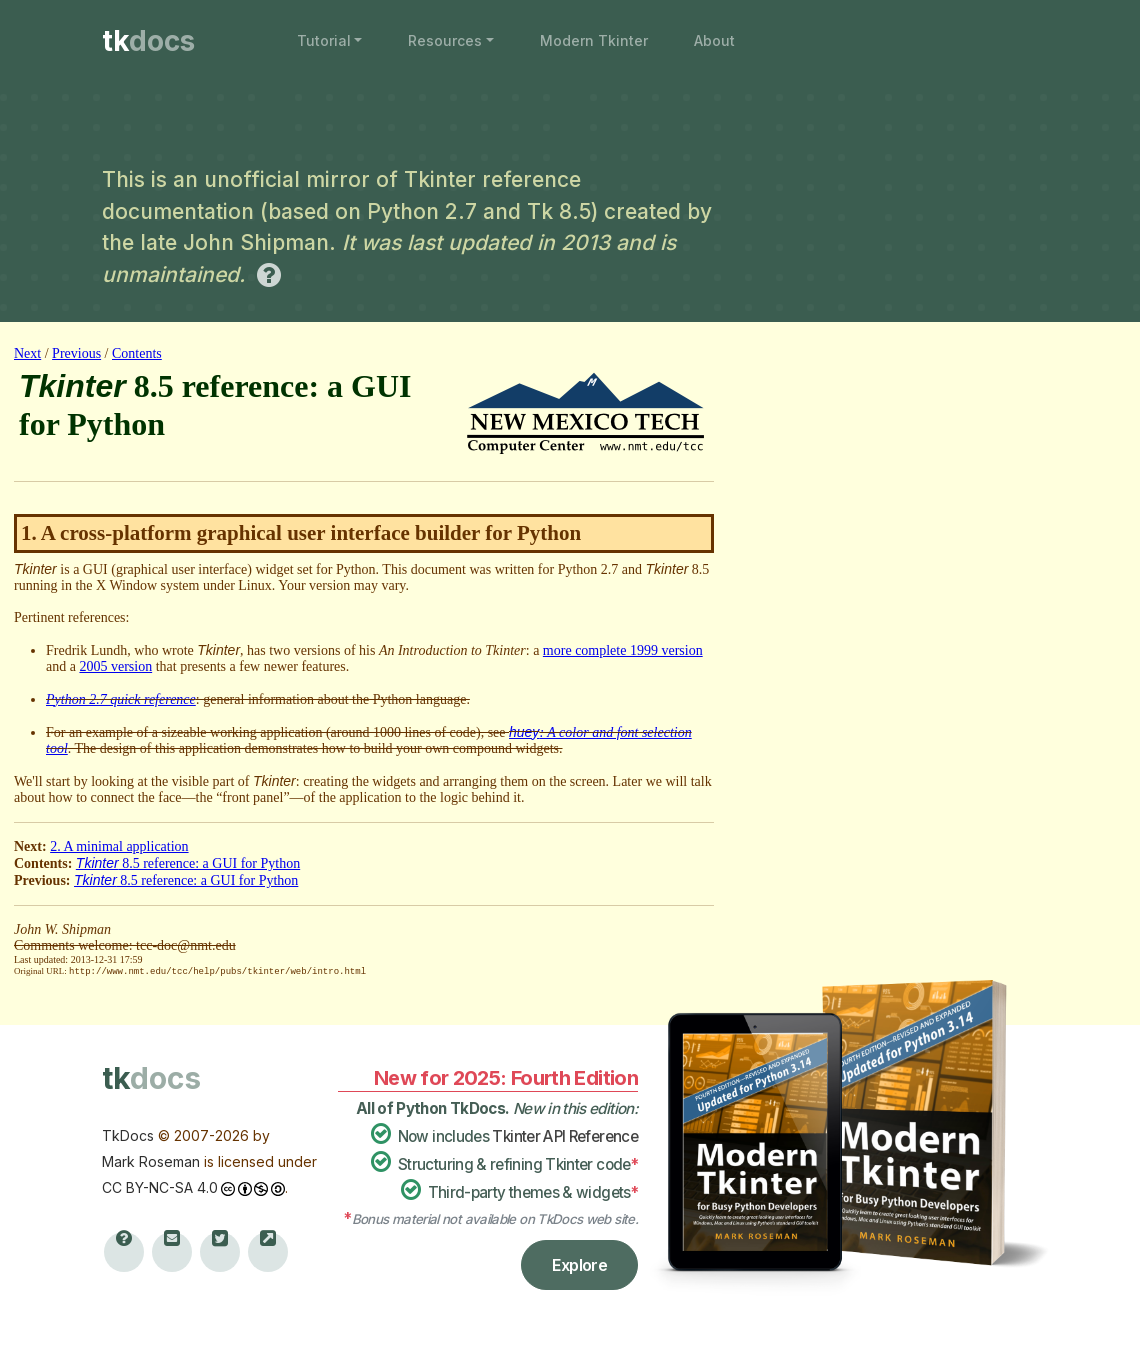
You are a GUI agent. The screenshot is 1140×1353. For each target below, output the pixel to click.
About (714, 40)
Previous (76, 353)
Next (27, 353)
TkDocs (128, 1134)
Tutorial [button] (324, 40)
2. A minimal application (119, 846)
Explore (579, 1264)
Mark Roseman (151, 1160)
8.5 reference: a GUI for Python (188, 863)
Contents (137, 353)
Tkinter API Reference (565, 1135)
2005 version (115, 666)
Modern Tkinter (594, 40)
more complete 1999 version (623, 650)
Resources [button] (445, 40)
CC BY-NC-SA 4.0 (160, 1186)
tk (148, 41)
